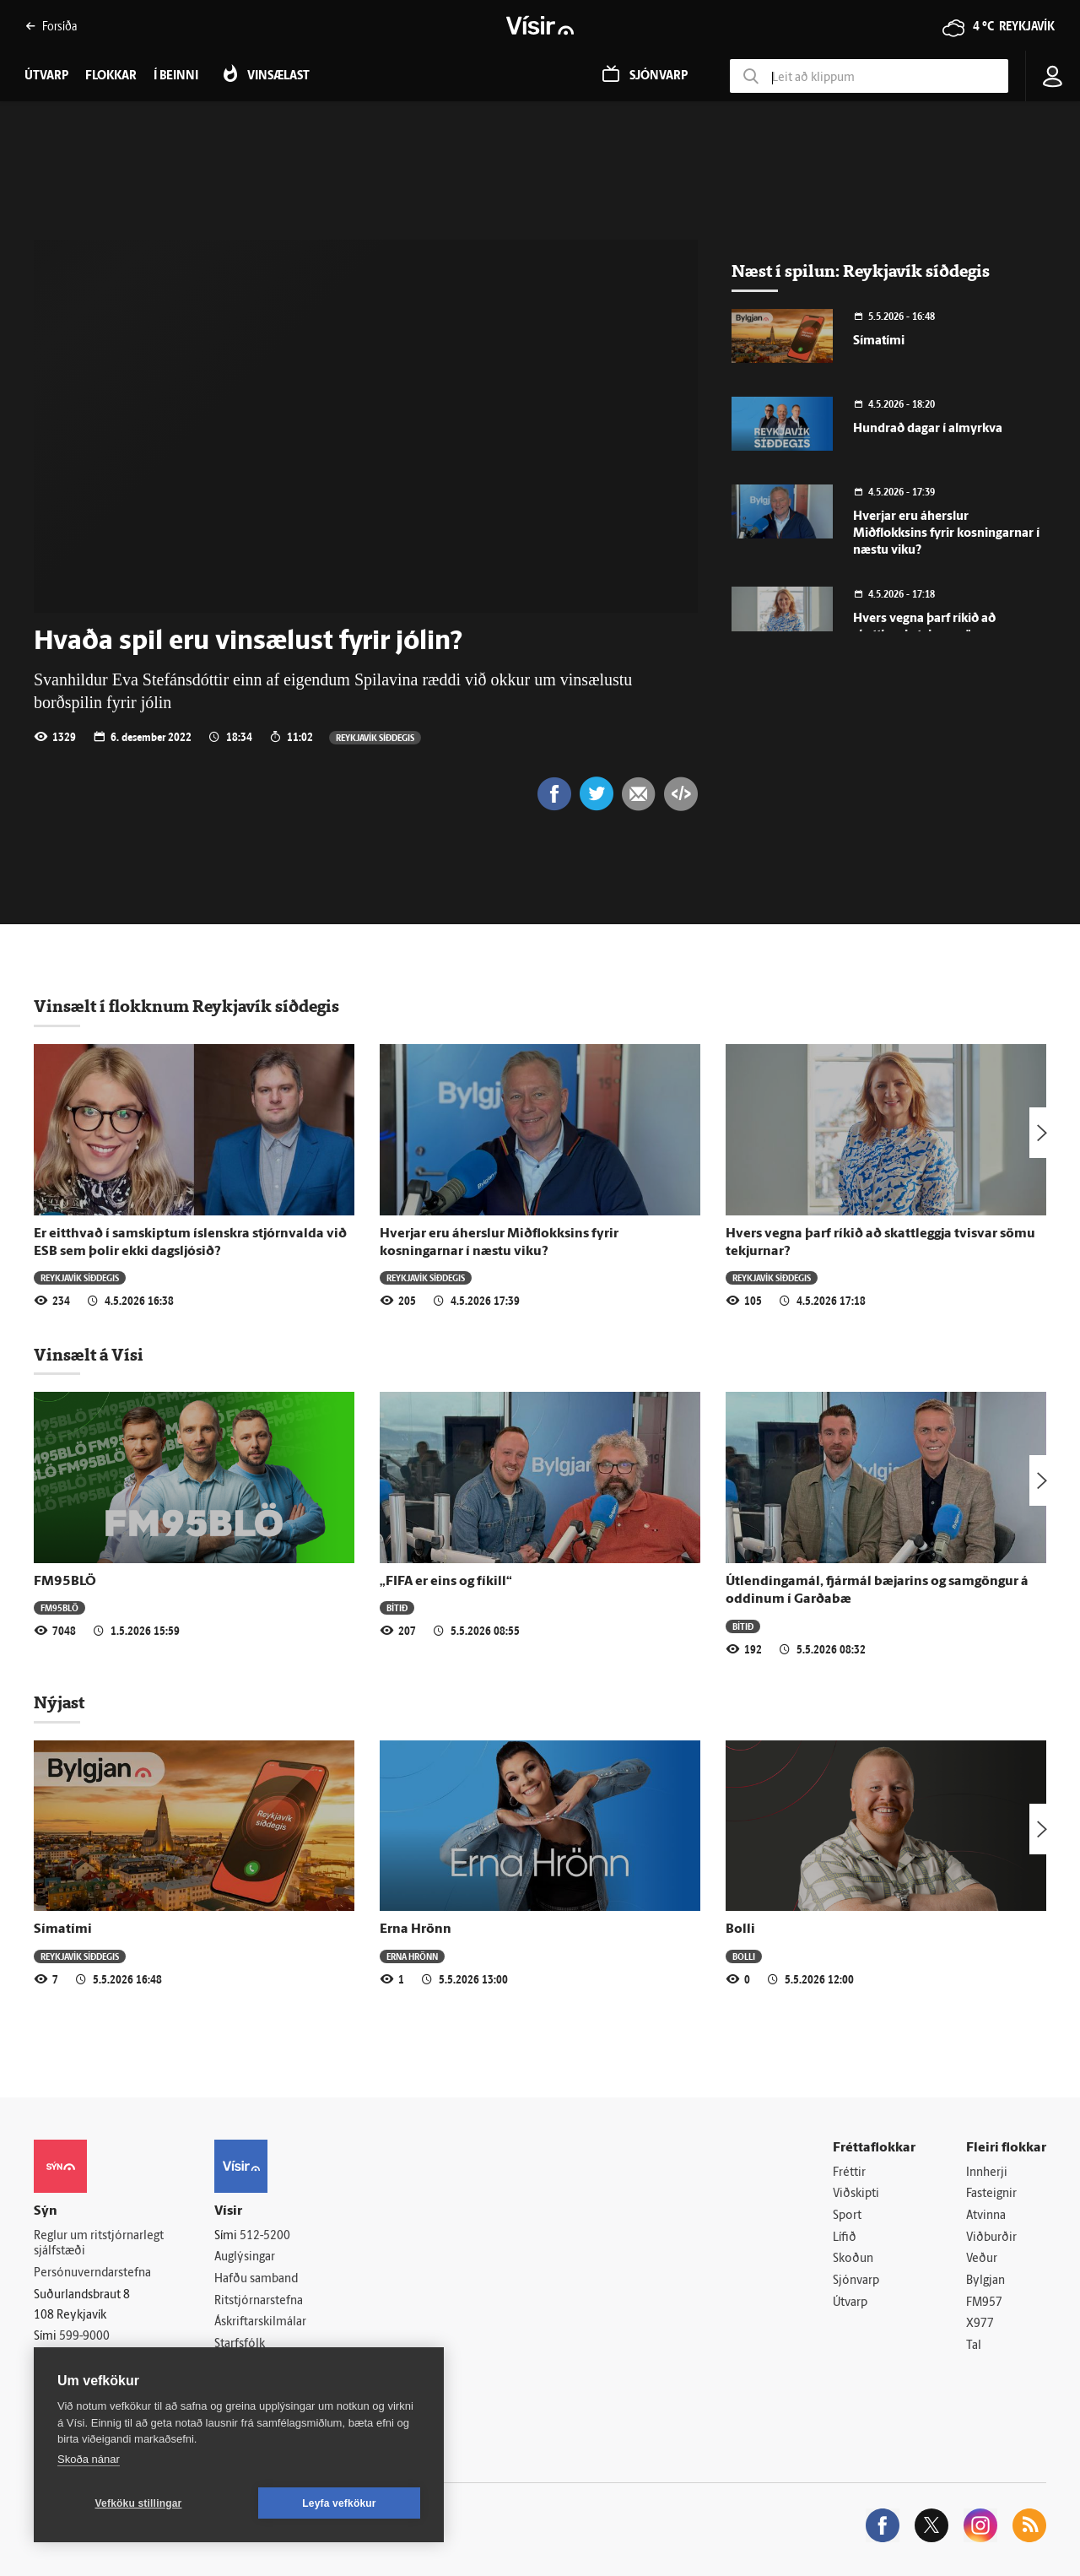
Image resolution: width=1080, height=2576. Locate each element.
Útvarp (850, 2303)
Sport (847, 2216)
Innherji (986, 2173)
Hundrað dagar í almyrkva (927, 429)
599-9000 (84, 2336)
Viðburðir (991, 2238)
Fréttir (849, 2173)
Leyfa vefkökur (339, 2503)
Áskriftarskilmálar (260, 2322)
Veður (981, 2259)
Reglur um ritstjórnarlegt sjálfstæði (99, 2244)
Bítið (397, 1607)
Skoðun (853, 2259)
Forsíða (51, 26)
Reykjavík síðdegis (375, 737)
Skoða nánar (88, 2459)
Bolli (740, 1929)
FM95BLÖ (65, 1581)
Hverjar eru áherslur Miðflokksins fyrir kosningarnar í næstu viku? (946, 534)
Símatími (878, 341)
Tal (973, 2346)
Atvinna (986, 2216)
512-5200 (265, 2236)
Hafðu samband (256, 2279)
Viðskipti (856, 2194)
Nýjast (59, 1702)
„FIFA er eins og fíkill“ (446, 1581)
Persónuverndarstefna (92, 2273)
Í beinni (176, 76)
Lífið (844, 2238)
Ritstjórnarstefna (258, 2301)
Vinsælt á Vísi (88, 1354)
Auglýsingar (244, 2257)
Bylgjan (985, 2281)
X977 (980, 2324)
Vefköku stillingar (138, 2503)
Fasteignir (991, 2194)
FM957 (984, 2303)
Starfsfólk (239, 2344)
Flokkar (111, 76)
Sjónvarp (856, 2281)
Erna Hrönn (415, 1929)
